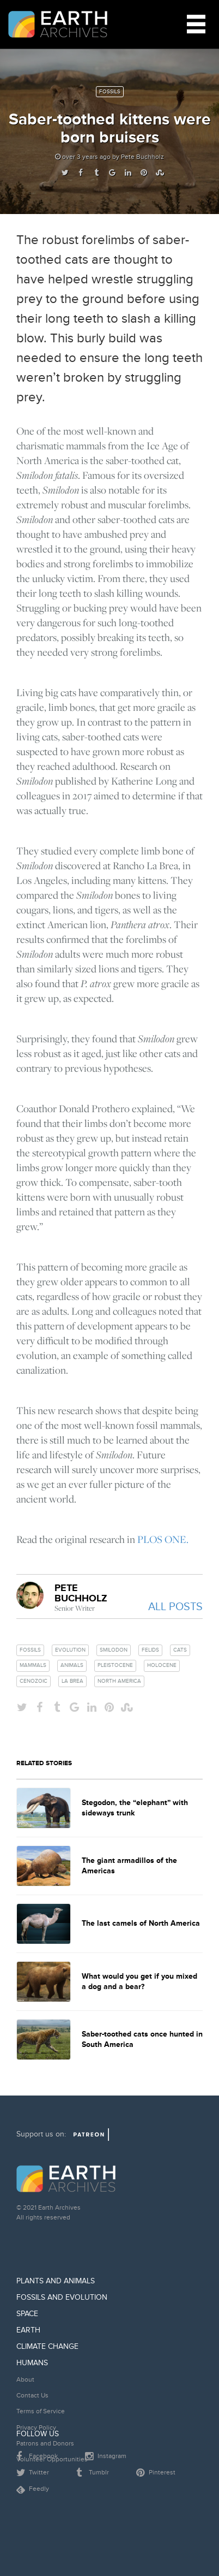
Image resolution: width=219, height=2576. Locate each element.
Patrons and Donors (45, 2444)
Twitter (32, 2473)
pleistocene (115, 1665)
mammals (33, 1665)
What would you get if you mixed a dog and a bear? (139, 1981)
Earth (28, 2330)
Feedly (32, 2489)
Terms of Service (40, 2411)
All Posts (175, 1606)
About (25, 2380)
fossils (30, 1650)
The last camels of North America (141, 1923)
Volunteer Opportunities (52, 2459)
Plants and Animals (55, 2281)
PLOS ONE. (162, 1539)
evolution (70, 1650)
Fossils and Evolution (61, 2297)
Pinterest (155, 2473)
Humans (32, 2362)
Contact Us (32, 2395)
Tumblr (92, 2473)
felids (150, 1650)
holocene (162, 1665)
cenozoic (33, 1681)
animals (71, 1665)
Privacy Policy (36, 2428)
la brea (72, 1681)
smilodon (113, 1650)
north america (119, 1681)
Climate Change (47, 2346)
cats (180, 1650)
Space (27, 2313)
